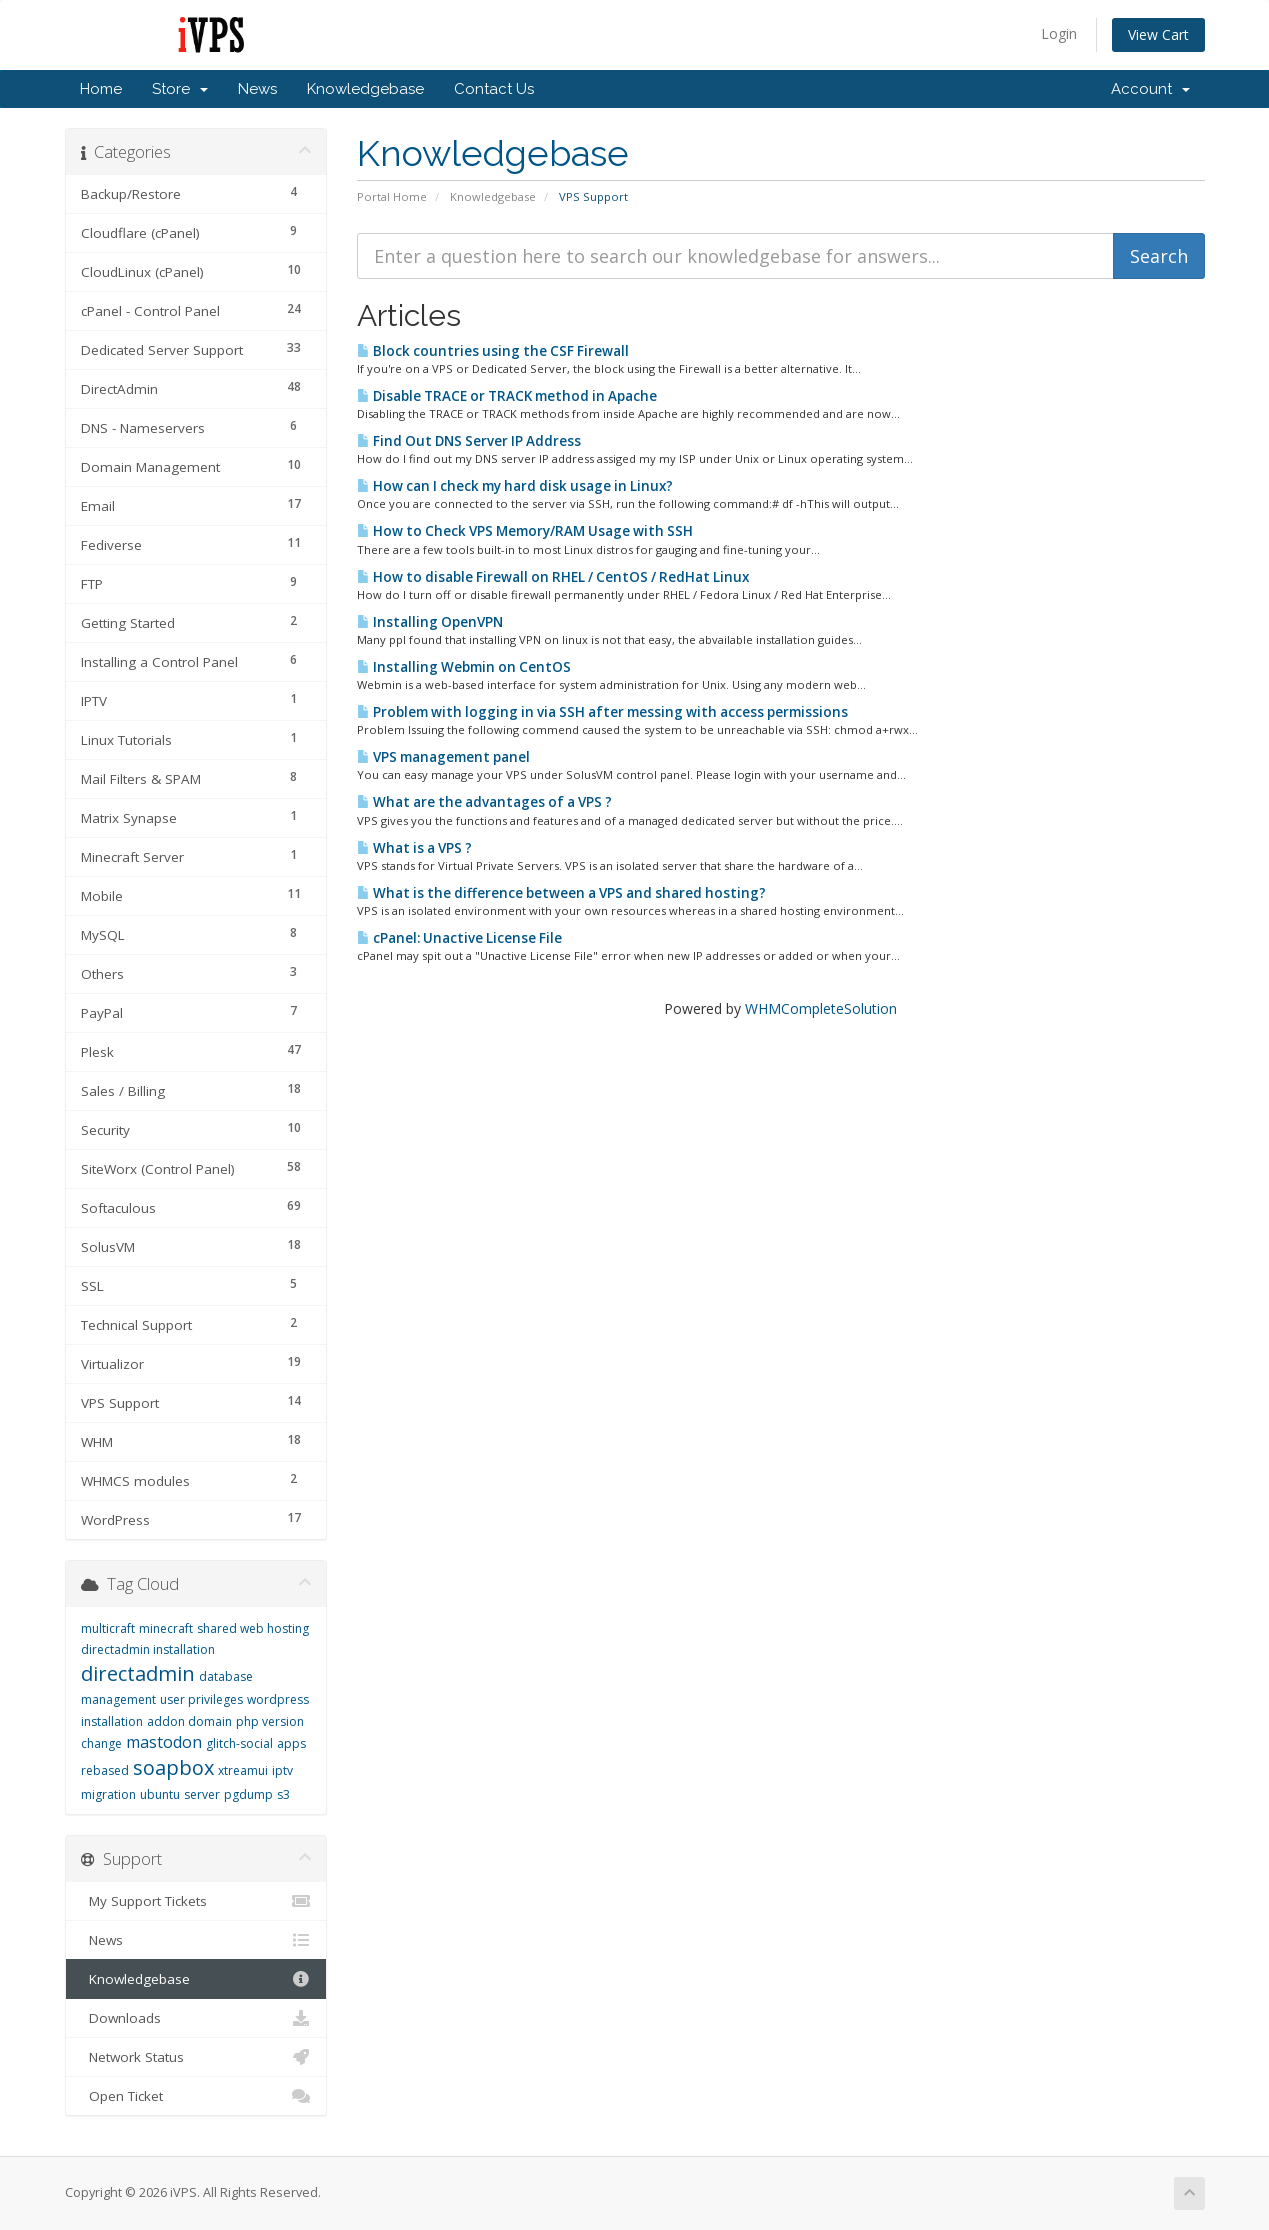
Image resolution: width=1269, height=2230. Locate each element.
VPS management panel (443, 757)
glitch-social (239, 1743)
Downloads (196, 2018)
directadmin (138, 1673)
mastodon (164, 1742)
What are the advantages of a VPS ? (484, 802)
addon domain (189, 1721)
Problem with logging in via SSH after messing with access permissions (602, 712)
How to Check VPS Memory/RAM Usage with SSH (525, 531)
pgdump (248, 1794)
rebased (105, 1770)
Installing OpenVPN (430, 622)
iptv (282, 1770)
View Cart (1158, 34)
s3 (283, 1794)
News (257, 89)
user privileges (201, 1699)
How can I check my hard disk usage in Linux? (515, 486)
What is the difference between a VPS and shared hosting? (561, 893)
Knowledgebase (365, 89)
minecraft (166, 1628)
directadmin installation (148, 1649)
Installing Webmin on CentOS (464, 667)
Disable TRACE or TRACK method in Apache (507, 396)
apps (291, 1743)
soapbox (173, 1767)
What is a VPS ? (414, 848)
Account (1150, 89)
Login (1059, 33)
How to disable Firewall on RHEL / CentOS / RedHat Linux (553, 577)
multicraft (108, 1628)
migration (108, 1794)
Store (180, 89)
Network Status (196, 2057)
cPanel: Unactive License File (459, 938)
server (202, 1794)
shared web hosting (253, 1628)
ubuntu (160, 1794)
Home (101, 89)
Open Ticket (196, 2096)
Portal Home (392, 196)
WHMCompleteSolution (821, 1008)
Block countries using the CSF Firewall (493, 351)
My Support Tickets (196, 1901)
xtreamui (243, 1770)
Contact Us (494, 89)
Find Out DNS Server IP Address (469, 441)
